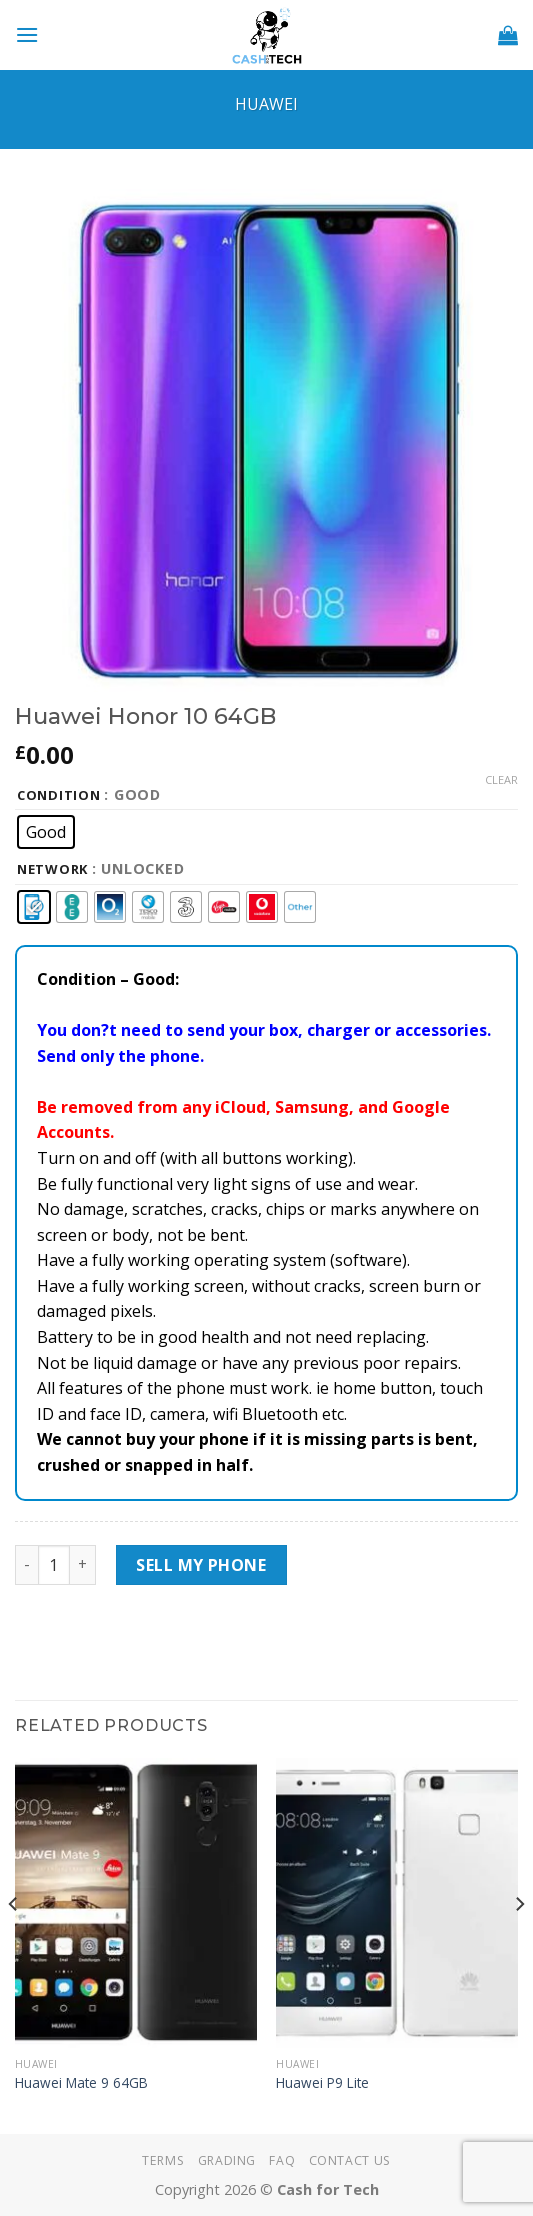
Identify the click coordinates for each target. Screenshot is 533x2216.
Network (52, 870)
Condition (58, 796)
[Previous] (14, 1944)
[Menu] (27, 34)
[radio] (46, 832)
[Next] (519, 1944)
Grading (227, 2160)
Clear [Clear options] (501, 780)
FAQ (282, 2160)
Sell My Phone (201, 1565)
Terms (163, 2160)
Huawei (266, 104)
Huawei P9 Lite (322, 2083)
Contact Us (350, 2160)
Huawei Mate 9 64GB (81, 2083)
